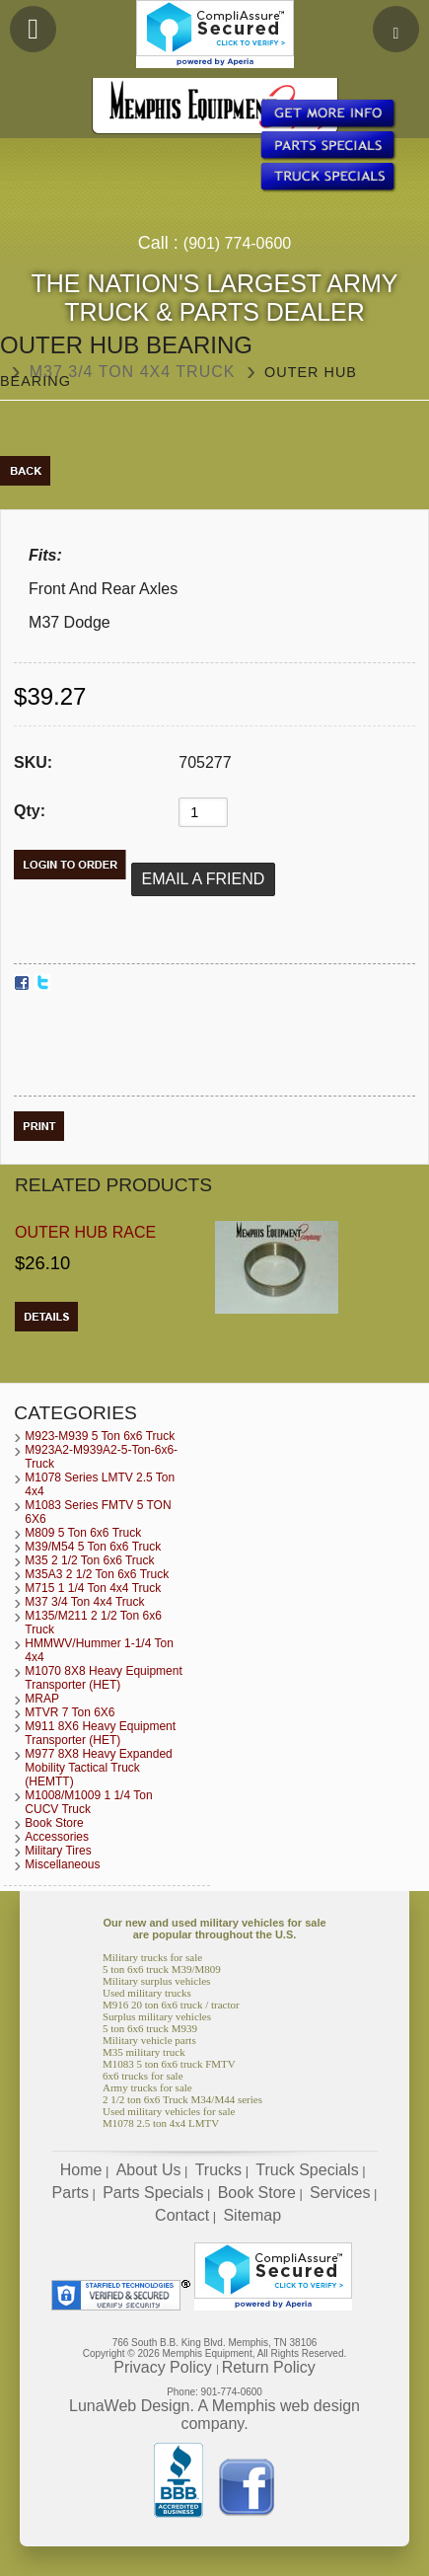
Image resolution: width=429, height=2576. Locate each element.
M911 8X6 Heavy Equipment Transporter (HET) (100, 1733)
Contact (182, 2215)
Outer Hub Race (85, 1232)
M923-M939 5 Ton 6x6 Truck (100, 1436)
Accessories (57, 1837)
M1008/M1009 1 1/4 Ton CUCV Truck (88, 1802)
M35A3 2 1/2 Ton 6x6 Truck (97, 1574)
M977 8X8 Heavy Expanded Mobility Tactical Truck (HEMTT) (98, 1767)
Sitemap (252, 2215)
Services (340, 2192)
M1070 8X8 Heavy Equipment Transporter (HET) (103, 1678)
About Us (148, 2169)
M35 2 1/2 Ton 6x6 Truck (89, 1560)
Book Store (54, 1823)
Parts (70, 2192)
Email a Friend (203, 879)
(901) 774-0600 (237, 243)
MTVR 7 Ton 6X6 (69, 1712)
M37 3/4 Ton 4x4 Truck (133, 371)
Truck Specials (306, 2169)
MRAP (42, 1698)
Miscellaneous (62, 1864)
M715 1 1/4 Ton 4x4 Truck (93, 1588)
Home (81, 2169)
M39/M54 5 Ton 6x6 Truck (93, 1546)
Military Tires (58, 1850)
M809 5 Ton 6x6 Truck (83, 1533)
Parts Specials (153, 2192)
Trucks (218, 2169)
